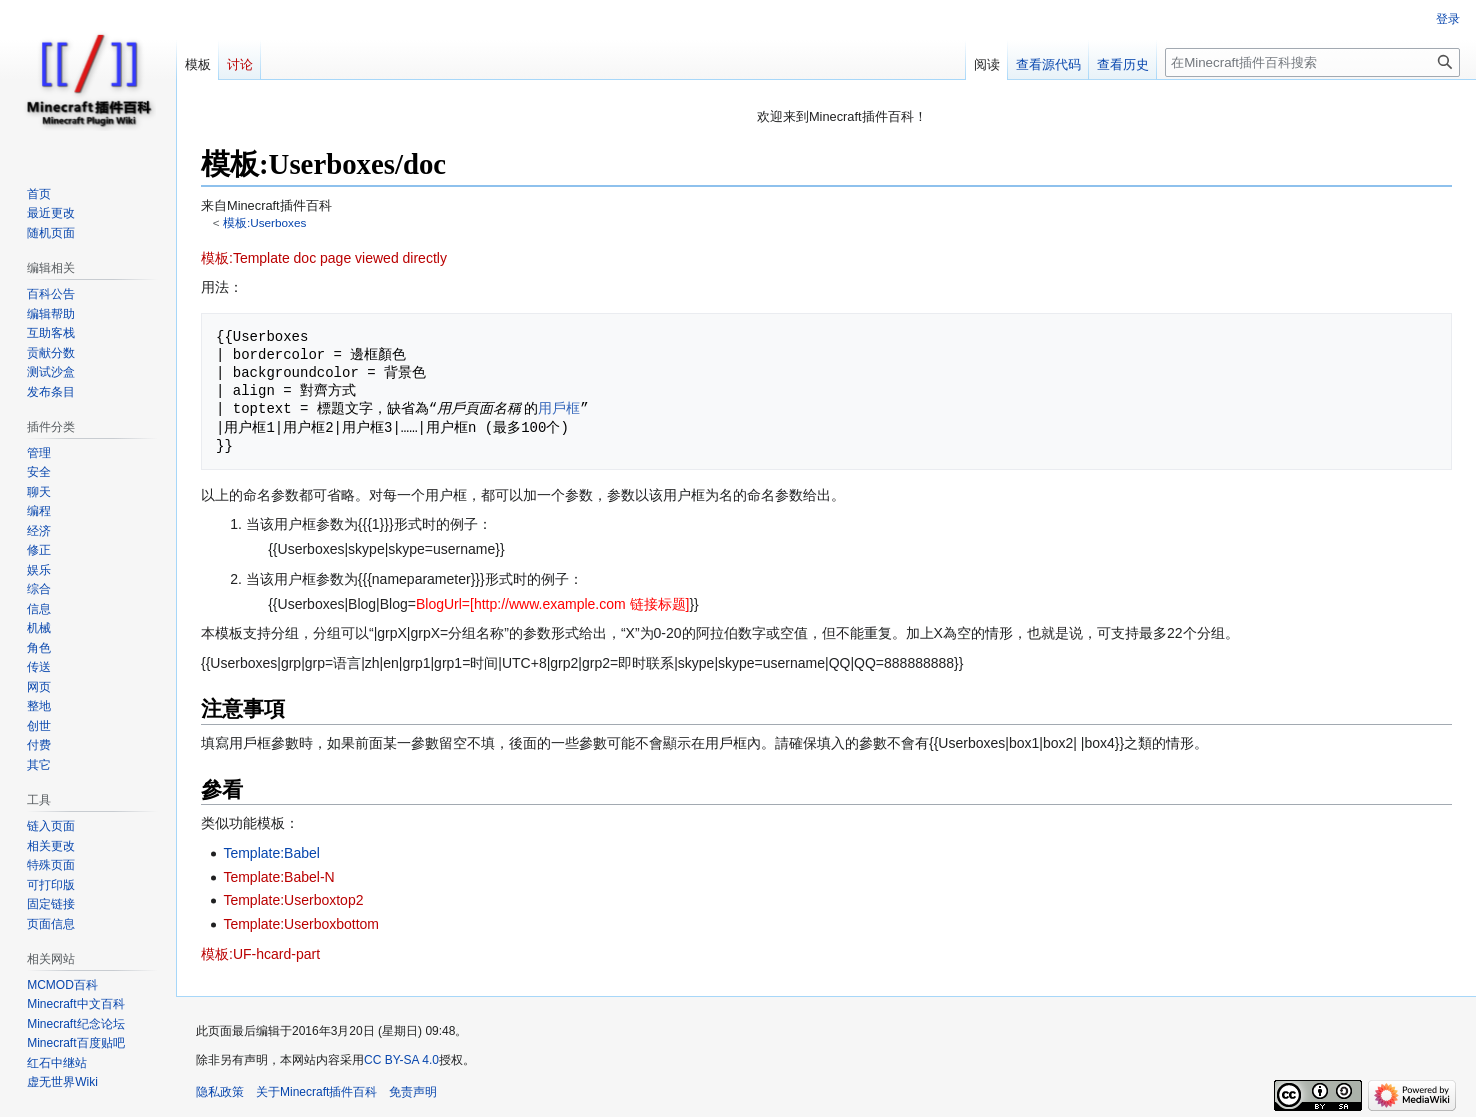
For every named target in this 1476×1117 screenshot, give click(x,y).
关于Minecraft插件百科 (316, 1092)
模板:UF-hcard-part (260, 954)
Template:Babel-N (278, 877)
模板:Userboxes (264, 222)
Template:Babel (271, 853)
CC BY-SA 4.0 (401, 1060)
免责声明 (413, 1092)
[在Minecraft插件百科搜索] (1312, 62)
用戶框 (559, 408)
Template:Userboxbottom (301, 924)
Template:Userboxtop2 (293, 900)
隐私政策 (220, 1092)
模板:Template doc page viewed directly (324, 258)
